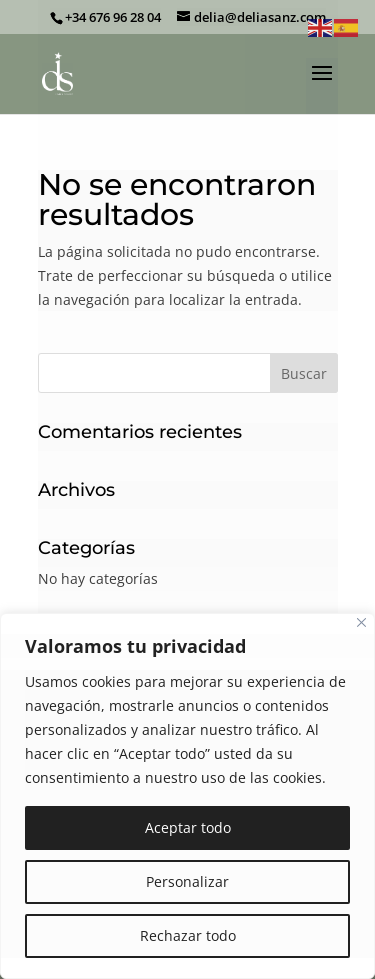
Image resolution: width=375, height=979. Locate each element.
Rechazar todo (188, 935)
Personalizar (187, 881)
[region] (187, 796)
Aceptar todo (188, 827)
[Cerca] (361, 622)
